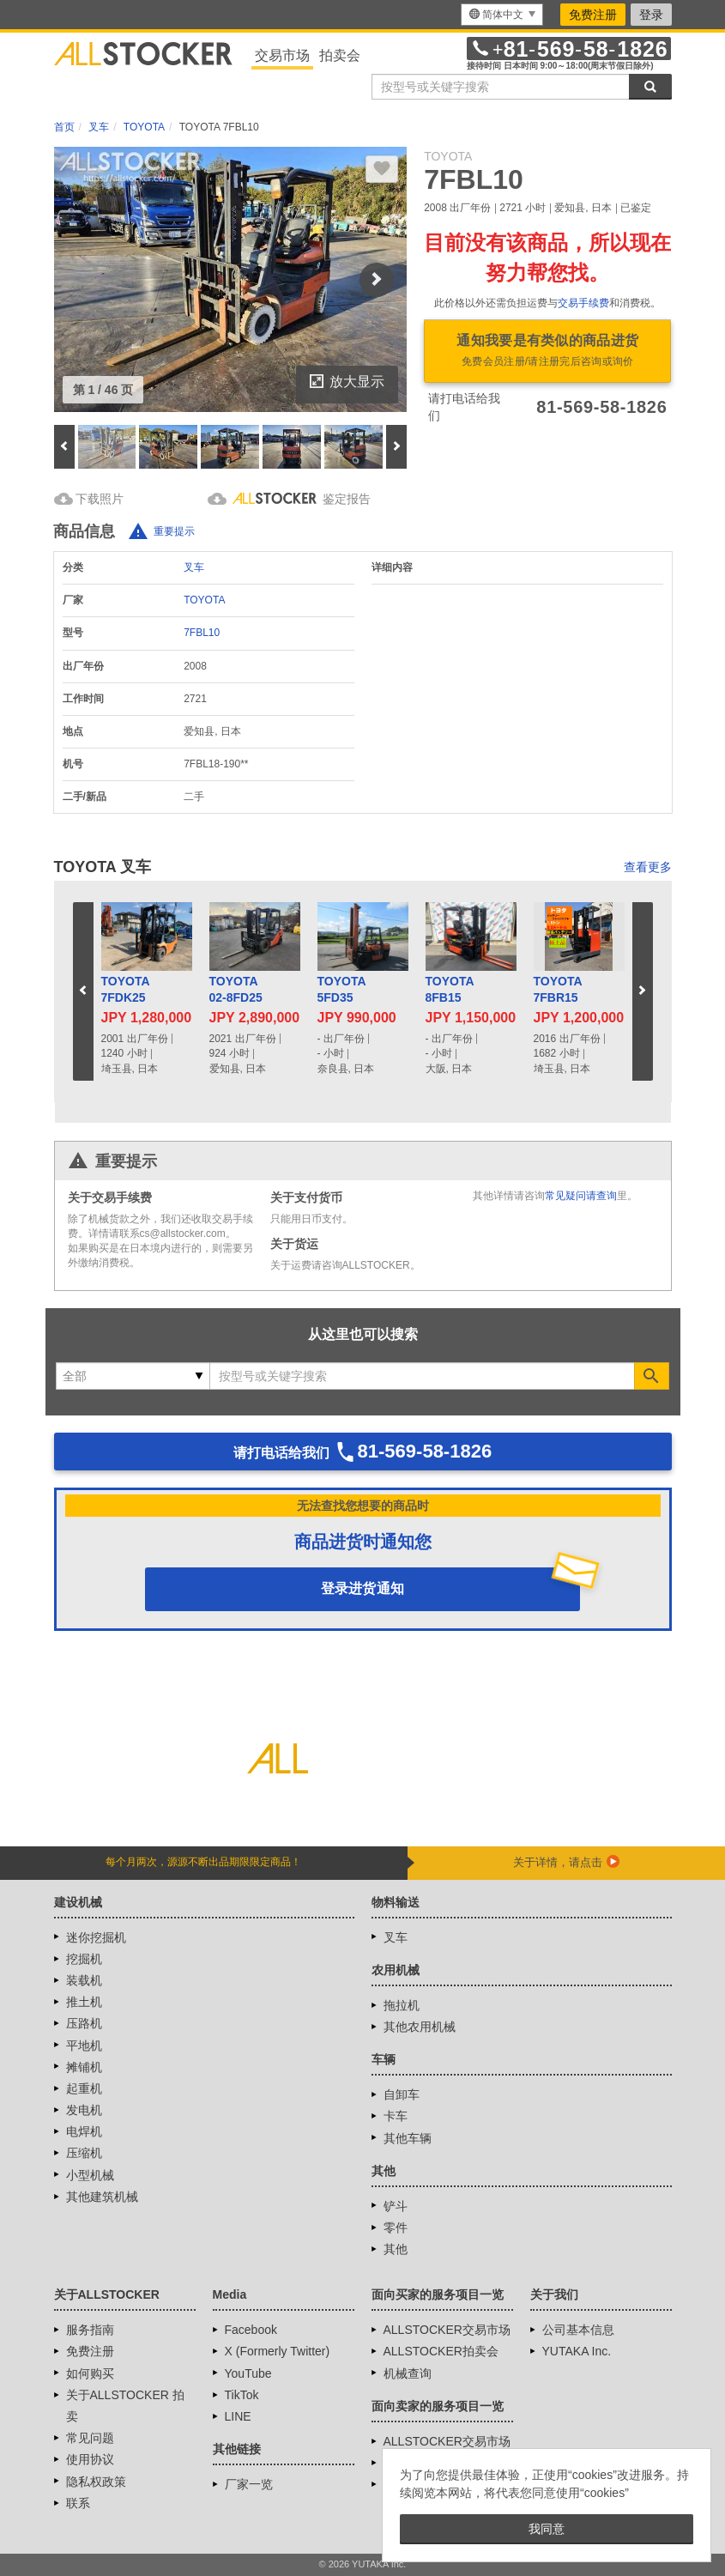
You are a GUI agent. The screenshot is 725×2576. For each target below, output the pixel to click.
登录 (651, 14)
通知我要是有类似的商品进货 (547, 352)
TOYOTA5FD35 (341, 989)
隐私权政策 (96, 2481)
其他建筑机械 (102, 2196)
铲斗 (396, 2206)
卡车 (396, 2116)
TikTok (242, 2395)
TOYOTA (204, 600)
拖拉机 (402, 2005)
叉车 (194, 567)
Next (376, 280)
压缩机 (84, 2153)
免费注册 (593, 14)
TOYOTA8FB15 (450, 989)
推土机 (84, 2002)
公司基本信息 (578, 2330)
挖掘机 (84, 1959)
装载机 (84, 1980)
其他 (396, 2249)
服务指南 (90, 2330)
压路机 (84, 2023)
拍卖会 (339, 55)
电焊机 (84, 2131)
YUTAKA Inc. (577, 2351)
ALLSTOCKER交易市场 (447, 2330)
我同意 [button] (547, 2529)
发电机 (84, 2110)
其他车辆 (408, 2138)
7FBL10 (202, 633)
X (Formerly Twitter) (277, 2351)
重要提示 (174, 531)
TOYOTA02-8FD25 (236, 989)
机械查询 (408, 2373)
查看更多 (648, 867)
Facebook (251, 2330)
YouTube (248, 2373)
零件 (396, 2227)
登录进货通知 (363, 1588)
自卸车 (402, 2094)
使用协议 (90, 2459)
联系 (78, 2503)
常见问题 (90, 2438)
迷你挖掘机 (96, 1937)
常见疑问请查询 (581, 1196)
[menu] (502, 14)
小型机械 (90, 2175)
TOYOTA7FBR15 (558, 989)
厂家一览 (249, 2484)
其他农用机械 (420, 2027)
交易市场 (282, 55)
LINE (238, 2416)
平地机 (84, 2045)
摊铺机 (84, 2067)
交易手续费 (583, 303)
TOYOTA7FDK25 (125, 989)
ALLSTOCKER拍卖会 (441, 2351)
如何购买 (90, 2373)
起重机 (84, 2088)
